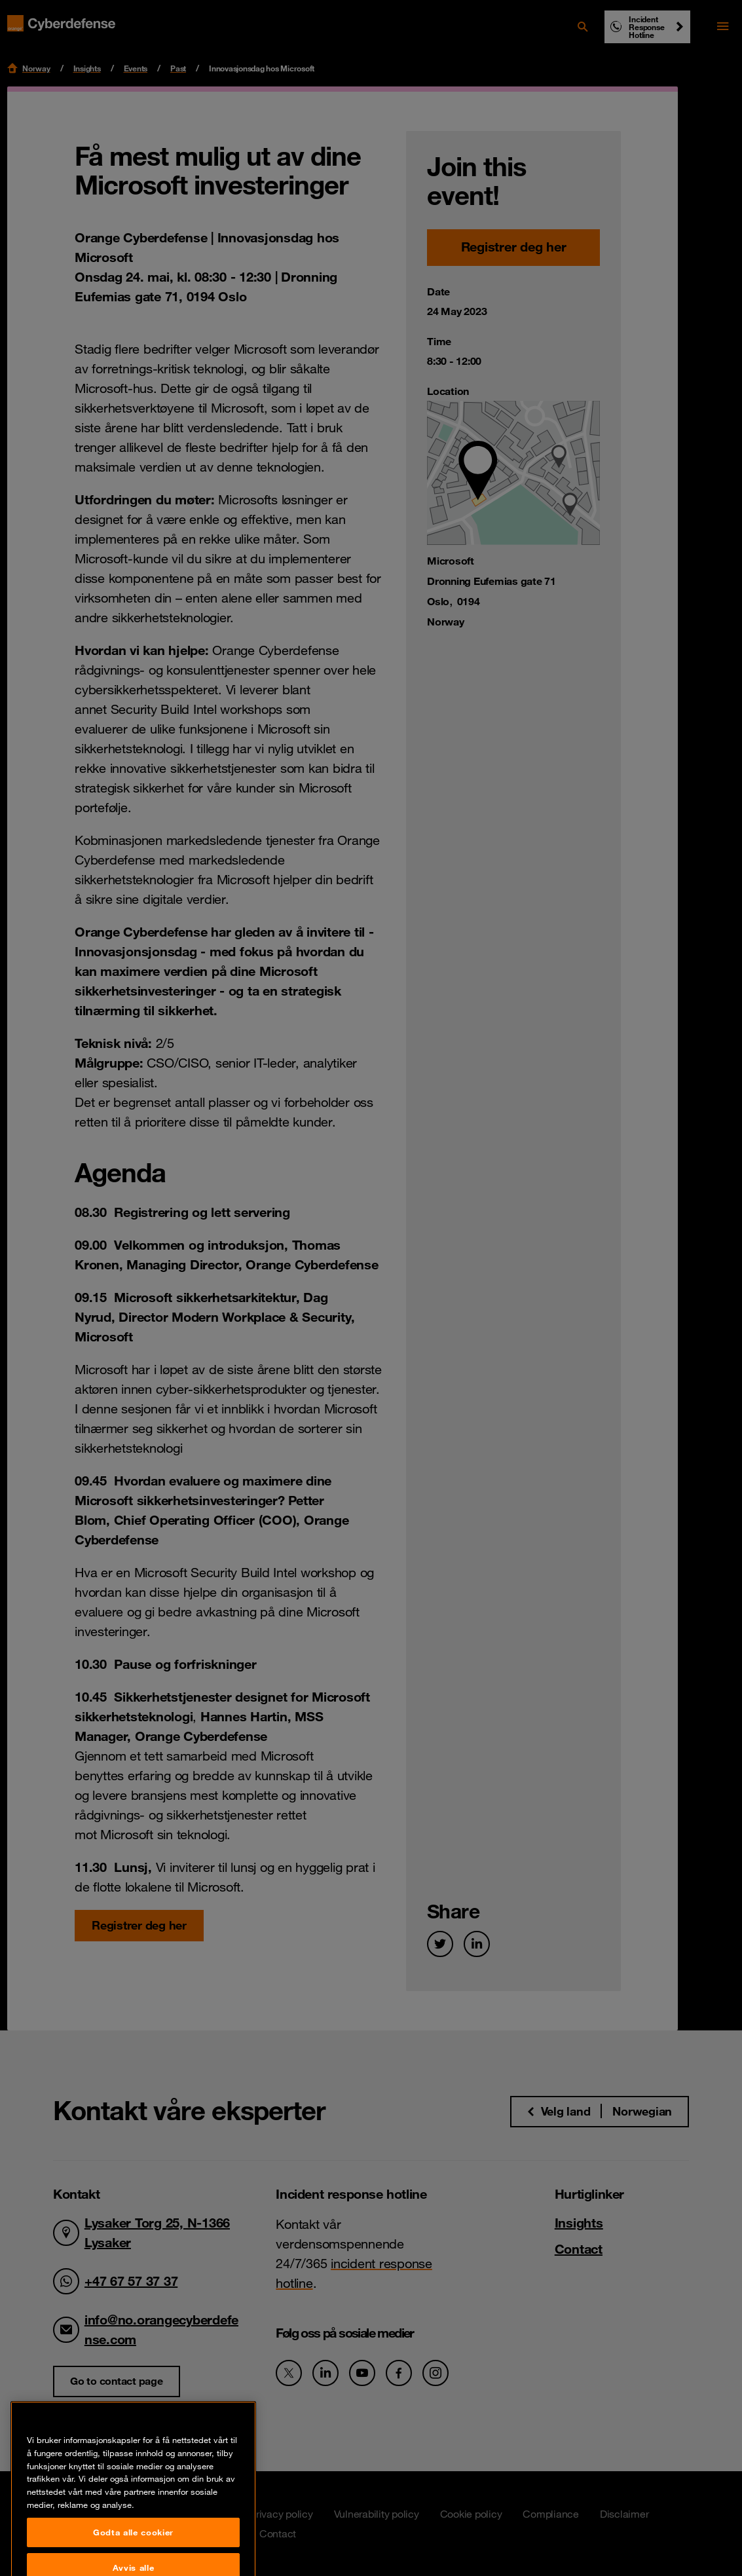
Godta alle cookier (133, 2555)
